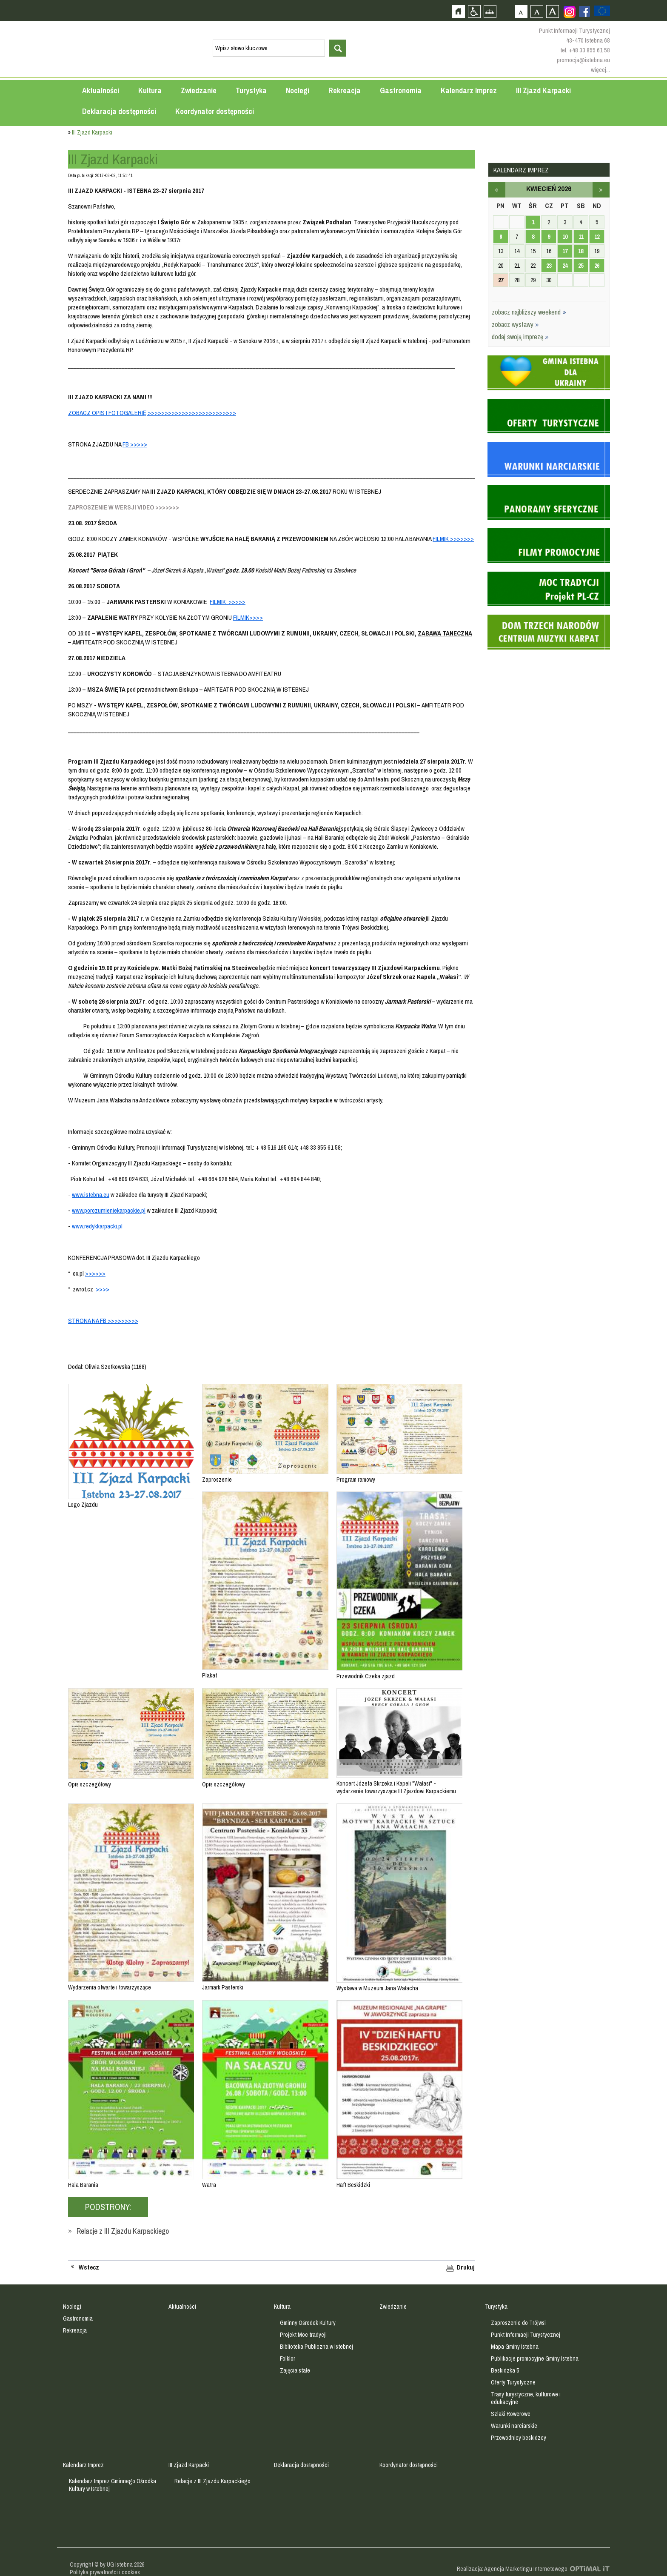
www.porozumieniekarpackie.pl (108, 1210)
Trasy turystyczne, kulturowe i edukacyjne (526, 2398)
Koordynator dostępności (214, 111)
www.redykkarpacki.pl (97, 1226)
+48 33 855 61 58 (589, 50)
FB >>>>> (135, 444)
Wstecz (89, 2267)
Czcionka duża (552, 11)
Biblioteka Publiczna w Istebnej (316, 2346)
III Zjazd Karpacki (543, 90)
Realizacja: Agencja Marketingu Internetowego (512, 2569)
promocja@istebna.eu (583, 59)
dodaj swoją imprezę (520, 337)
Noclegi (297, 90)
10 (564, 236)
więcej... (600, 69)
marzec (496, 189)
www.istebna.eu (90, 1194)
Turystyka (251, 90)
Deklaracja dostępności (119, 111)
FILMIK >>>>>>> (453, 538)
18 (580, 251)
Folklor (287, 2358)
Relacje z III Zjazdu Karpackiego (123, 2231)
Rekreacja (344, 90)
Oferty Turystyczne (513, 2382)
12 (596, 236)
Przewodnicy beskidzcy (518, 2437)
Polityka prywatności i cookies (105, 2572)
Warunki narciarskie (514, 2426)
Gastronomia (401, 90)
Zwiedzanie (199, 90)
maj (601, 189)
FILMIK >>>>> (227, 601)
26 (596, 265)
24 (564, 265)
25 (580, 265)
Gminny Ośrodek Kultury (308, 2323)
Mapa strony (490, 11)
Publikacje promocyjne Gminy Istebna (535, 2358)
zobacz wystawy (515, 324)
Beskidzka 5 (505, 2370)
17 (564, 251)
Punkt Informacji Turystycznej (525, 2334)
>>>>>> (95, 1273)
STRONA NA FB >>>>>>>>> (103, 1320)
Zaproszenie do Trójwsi (518, 2323)
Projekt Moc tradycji (303, 2334)
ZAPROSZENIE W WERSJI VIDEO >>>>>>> (123, 507)
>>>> (101, 1289)
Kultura (150, 90)
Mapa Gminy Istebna (515, 2346)
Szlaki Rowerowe (510, 2414)
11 (581, 236)
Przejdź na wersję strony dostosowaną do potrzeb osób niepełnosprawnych (474, 11)
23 (548, 265)
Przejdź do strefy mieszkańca (7, 161)
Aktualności (100, 90)
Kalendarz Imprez (469, 90)
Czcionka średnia (537, 11)
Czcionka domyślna (521, 11)
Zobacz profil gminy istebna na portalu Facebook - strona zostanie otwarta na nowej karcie (584, 11)
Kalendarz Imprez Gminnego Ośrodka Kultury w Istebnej (112, 2485)
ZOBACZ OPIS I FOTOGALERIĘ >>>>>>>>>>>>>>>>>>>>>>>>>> (152, 412)
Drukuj (466, 2267)
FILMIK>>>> (248, 617)
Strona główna (458, 11)
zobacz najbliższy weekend (529, 312)
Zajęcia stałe (295, 2370)
